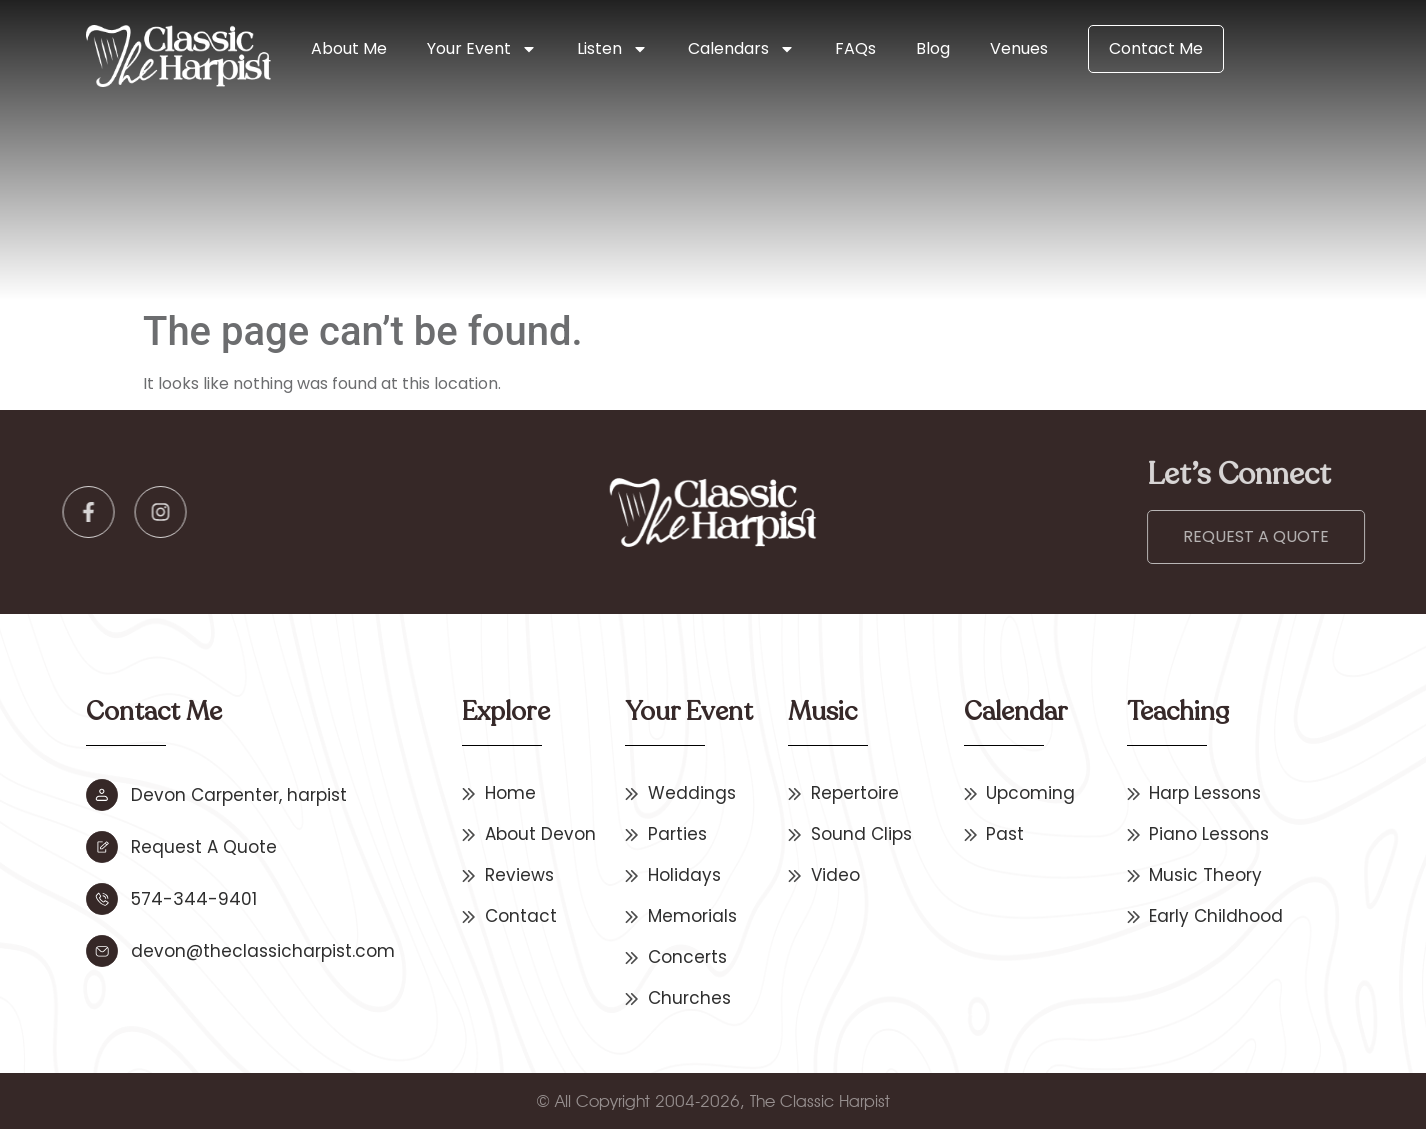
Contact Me (1156, 48)
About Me (349, 48)
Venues (1019, 48)
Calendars (741, 49)
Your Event (482, 49)
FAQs (855, 48)
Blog (933, 48)
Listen (612, 49)
